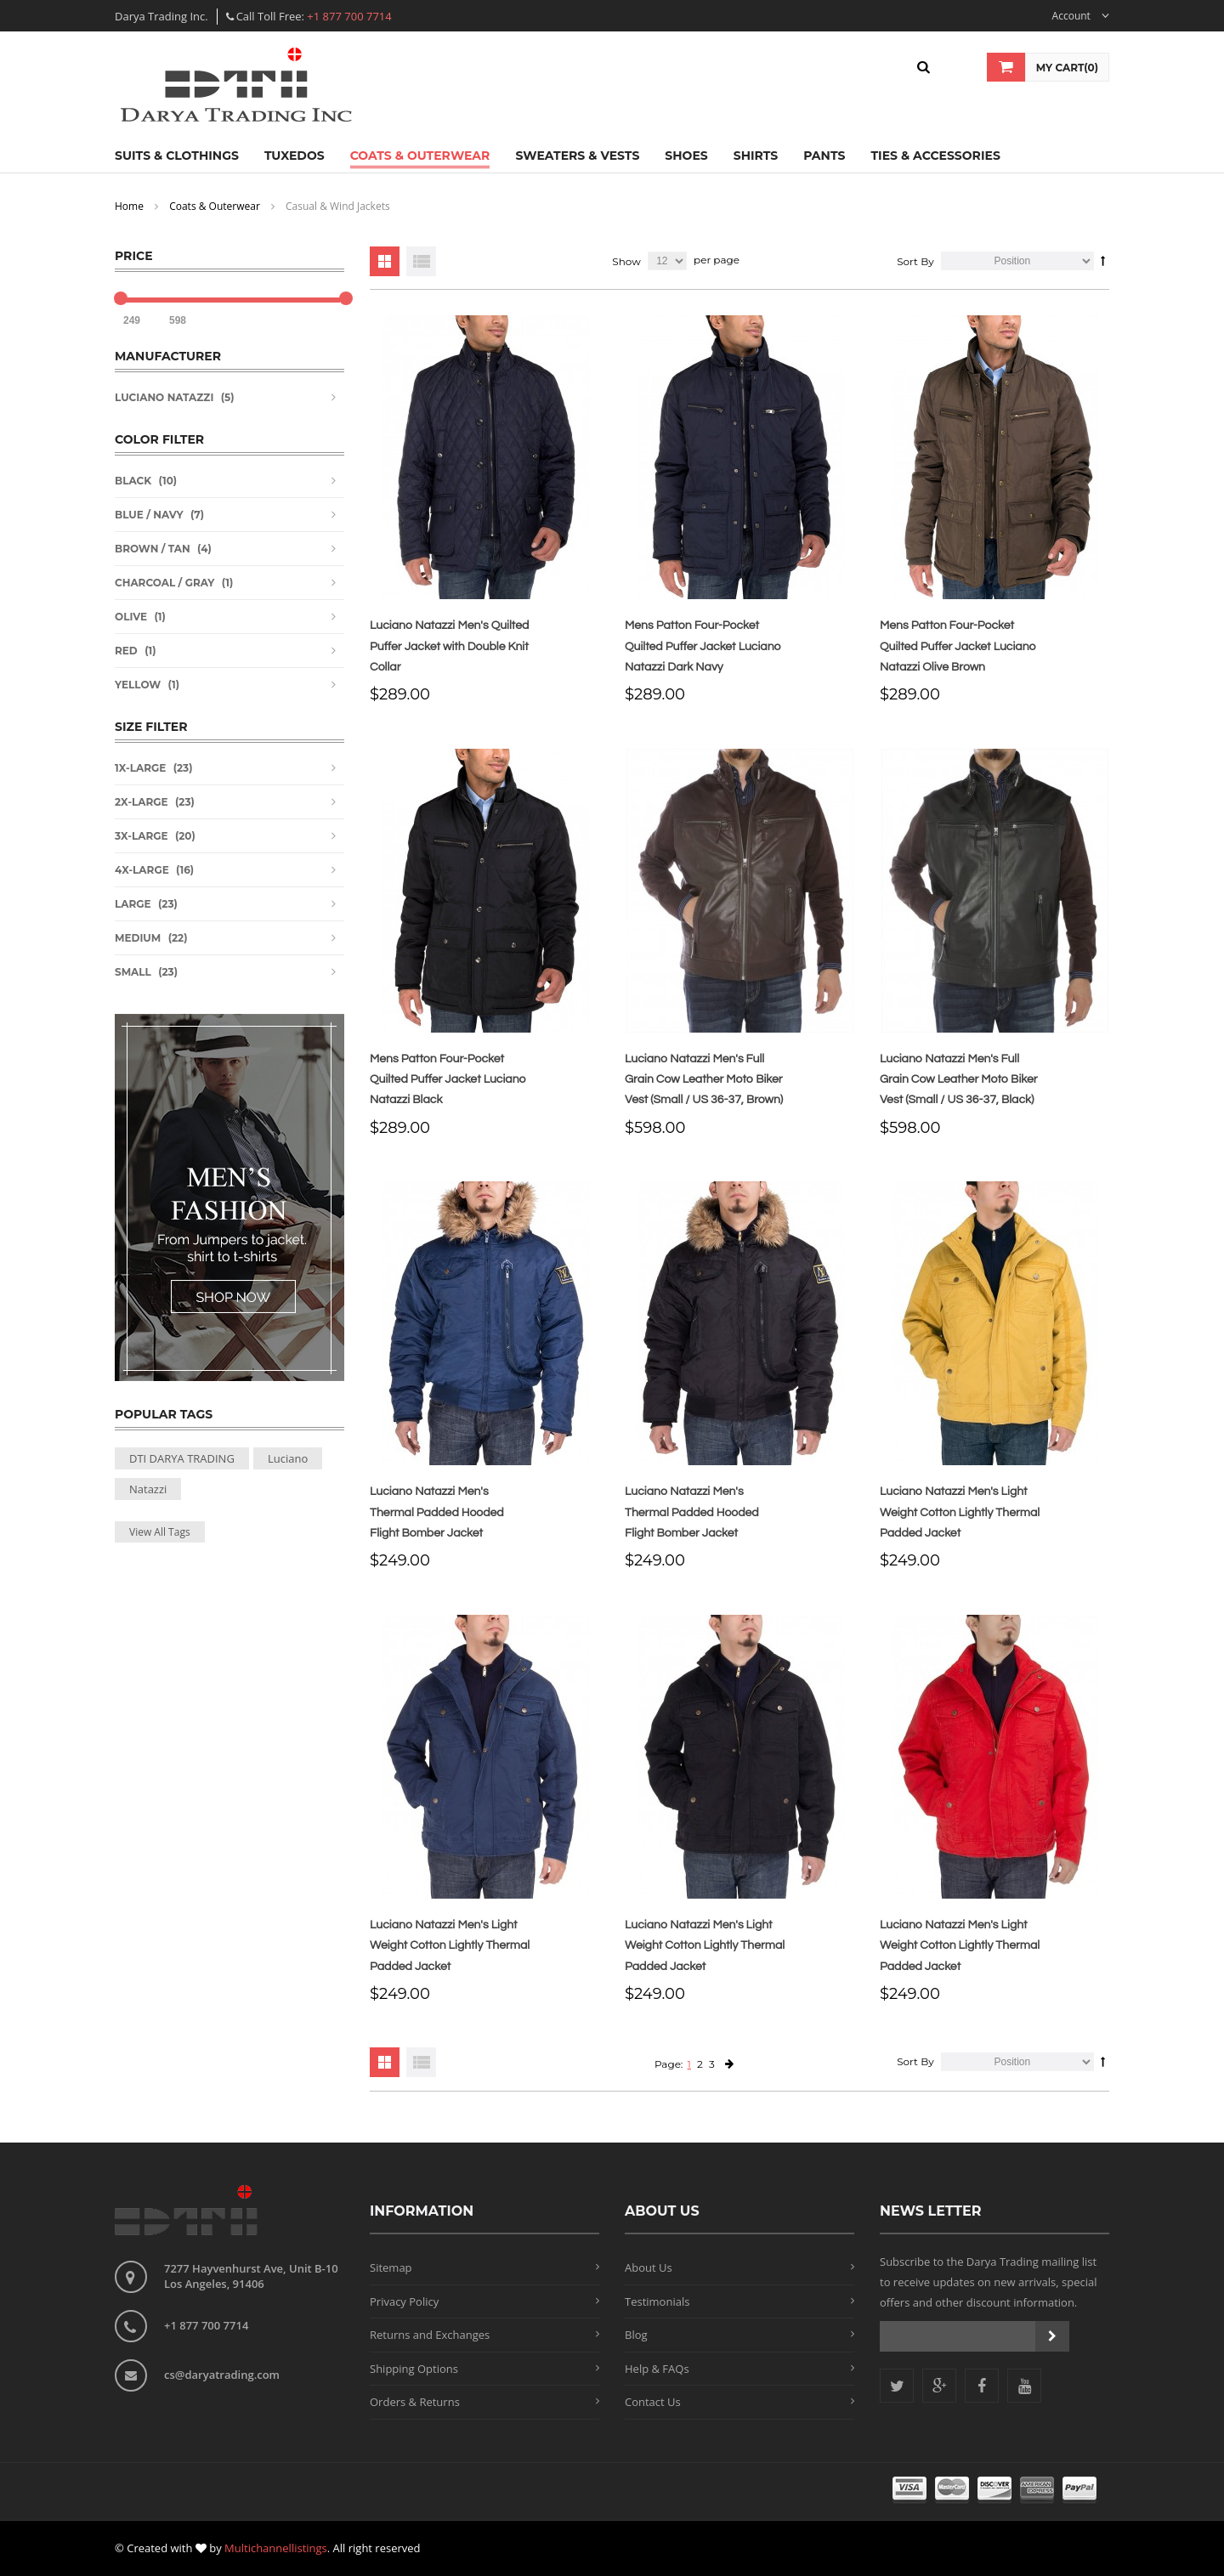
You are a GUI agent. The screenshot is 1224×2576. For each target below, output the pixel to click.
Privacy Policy (404, 2301)
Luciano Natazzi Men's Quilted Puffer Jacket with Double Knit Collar (449, 646)
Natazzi (148, 1489)
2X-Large (141, 801)
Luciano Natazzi (164, 397)
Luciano (288, 1458)
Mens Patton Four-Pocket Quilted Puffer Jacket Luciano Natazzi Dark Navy (703, 646)
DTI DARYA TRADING (182, 1458)
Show (626, 261)
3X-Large (141, 835)
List (421, 261)
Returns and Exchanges (430, 2334)
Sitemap (391, 2267)
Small (133, 971)
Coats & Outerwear (214, 206)
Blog (636, 2334)
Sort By (915, 261)
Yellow (138, 684)
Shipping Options (414, 2368)
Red (126, 650)
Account (1080, 15)
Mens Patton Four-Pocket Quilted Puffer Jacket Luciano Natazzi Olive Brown (958, 646)
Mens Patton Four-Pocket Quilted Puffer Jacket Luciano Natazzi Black (448, 1080)
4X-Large (142, 869)
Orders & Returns (415, 2401)
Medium (138, 937)
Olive (131, 616)
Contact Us (653, 2401)
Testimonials (657, 2301)
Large (133, 903)
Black (133, 480)
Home (129, 206)
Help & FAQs (657, 2368)
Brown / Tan (152, 548)
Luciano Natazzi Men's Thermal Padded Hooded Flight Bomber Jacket (437, 1512)
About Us (648, 2267)
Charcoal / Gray (164, 582)
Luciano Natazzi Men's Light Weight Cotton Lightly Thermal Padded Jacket (960, 1512)
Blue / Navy (149, 514)
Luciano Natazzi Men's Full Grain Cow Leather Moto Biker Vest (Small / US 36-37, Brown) (704, 1080)
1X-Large (140, 767)
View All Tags (159, 1532)
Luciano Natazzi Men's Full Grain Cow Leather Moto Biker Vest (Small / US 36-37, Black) (959, 1080)
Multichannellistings (275, 2548)
